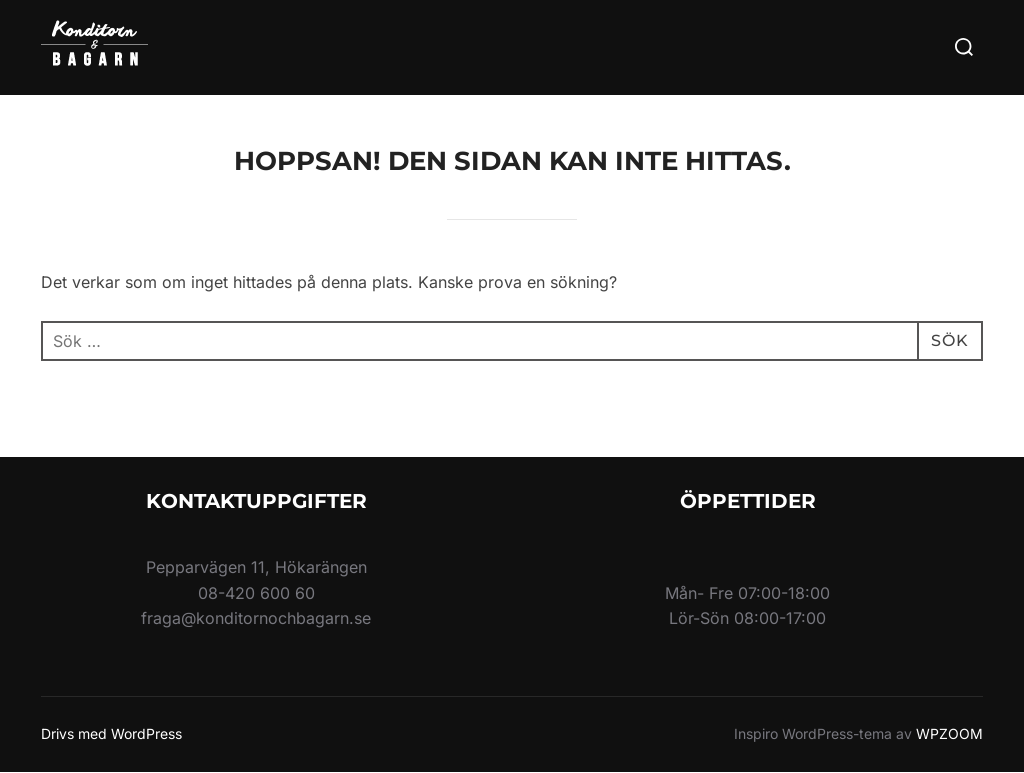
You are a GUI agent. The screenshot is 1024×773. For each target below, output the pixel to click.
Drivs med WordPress (111, 733)
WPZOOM (949, 733)
